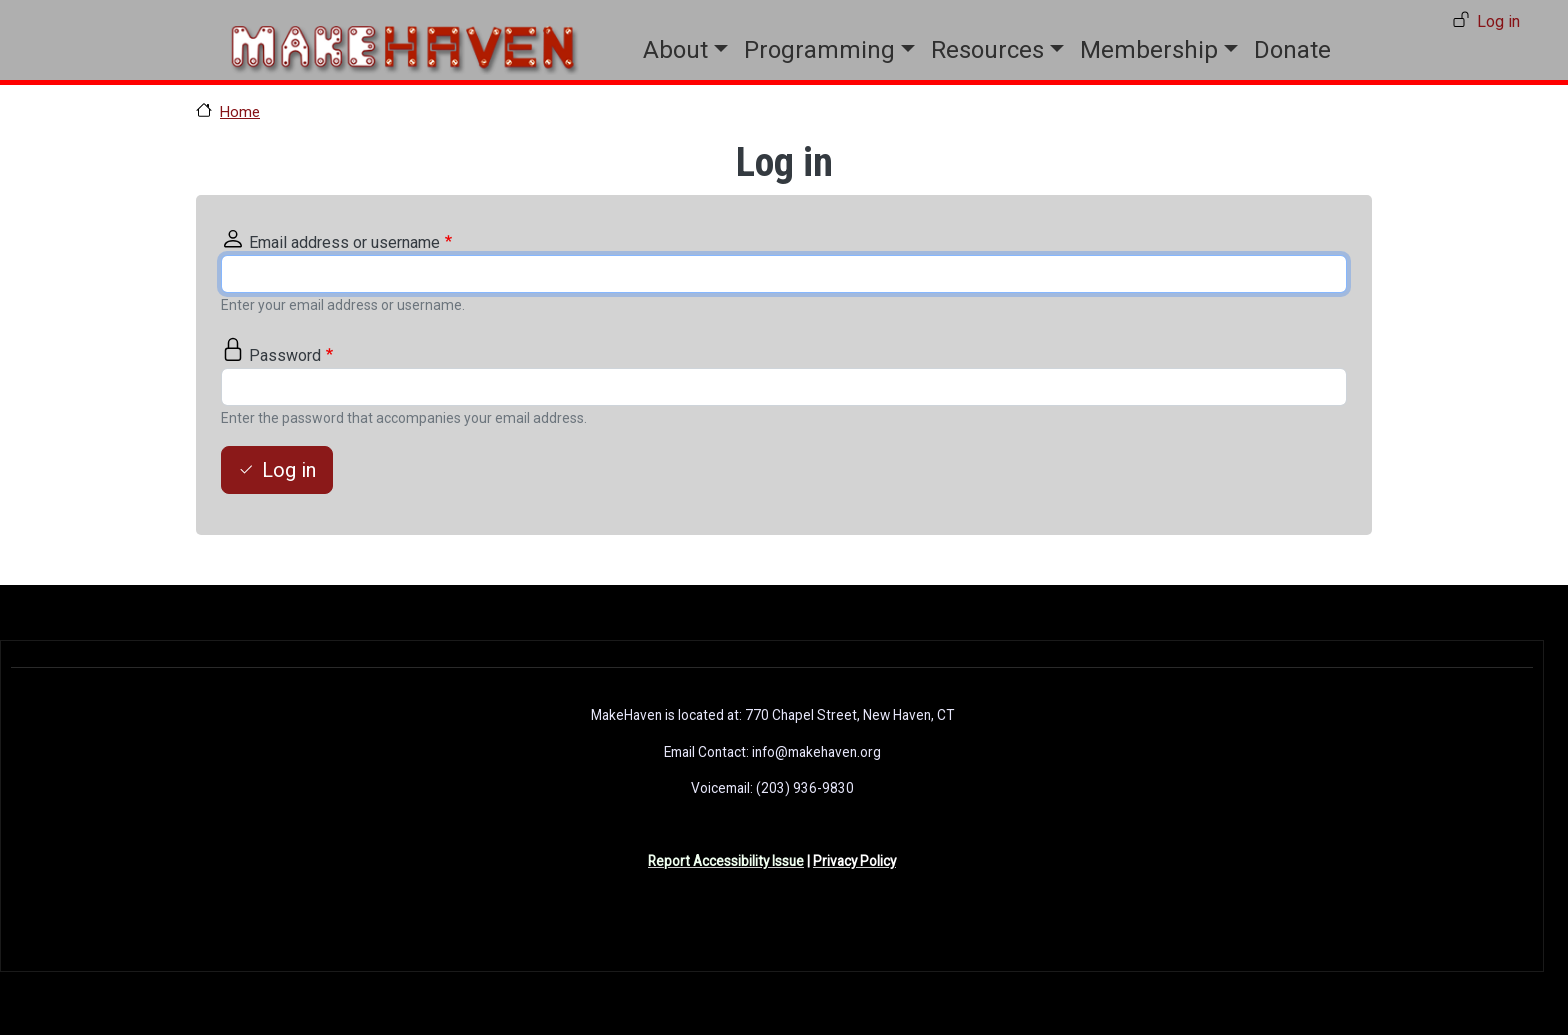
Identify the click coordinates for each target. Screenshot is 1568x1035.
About (675, 50)
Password (285, 355)
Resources (987, 50)
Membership (1149, 50)
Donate (1292, 50)
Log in (1498, 21)
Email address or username (344, 242)
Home (240, 112)
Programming (819, 50)
